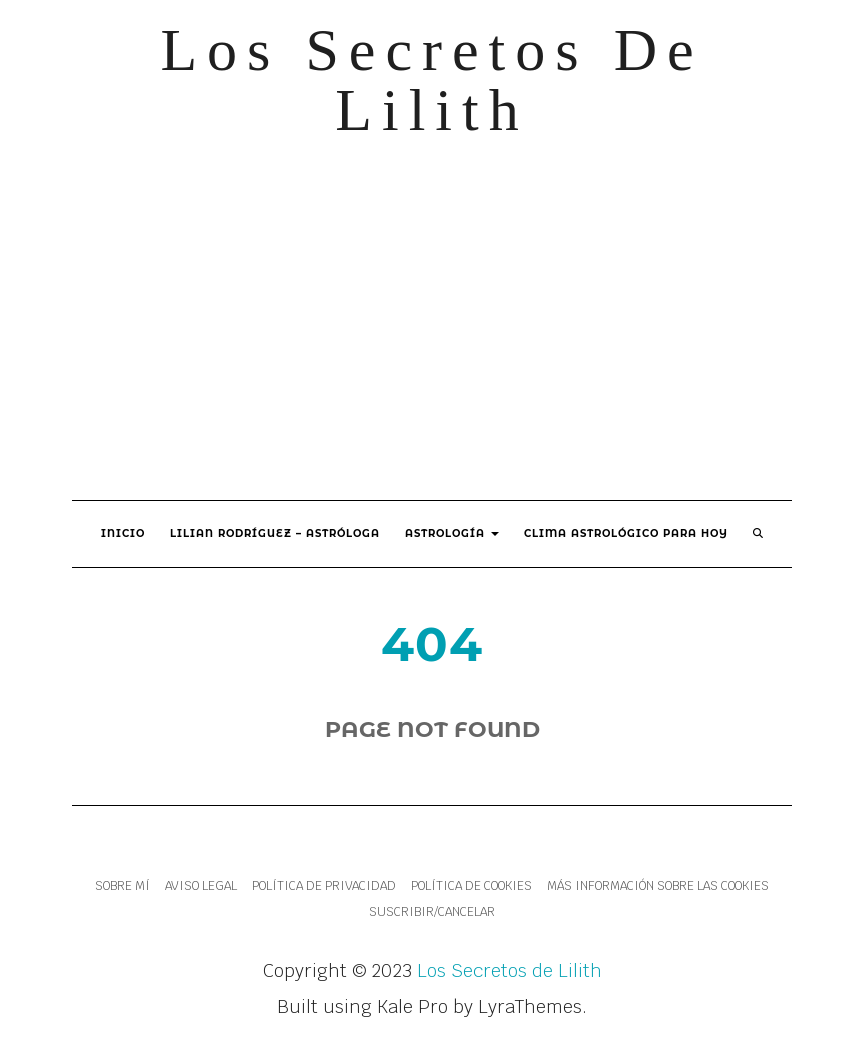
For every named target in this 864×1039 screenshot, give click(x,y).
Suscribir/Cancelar (432, 912)
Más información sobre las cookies (658, 886)
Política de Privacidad (324, 886)
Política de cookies (471, 886)
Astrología (452, 533)
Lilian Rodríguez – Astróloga (275, 533)
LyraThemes (530, 1006)
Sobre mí (122, 886)
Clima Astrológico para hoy (626, 533)
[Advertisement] (432, 320)
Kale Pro (412, 1006)
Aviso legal (201, 886)
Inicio (123, 533)
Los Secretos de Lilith (431, 80)
